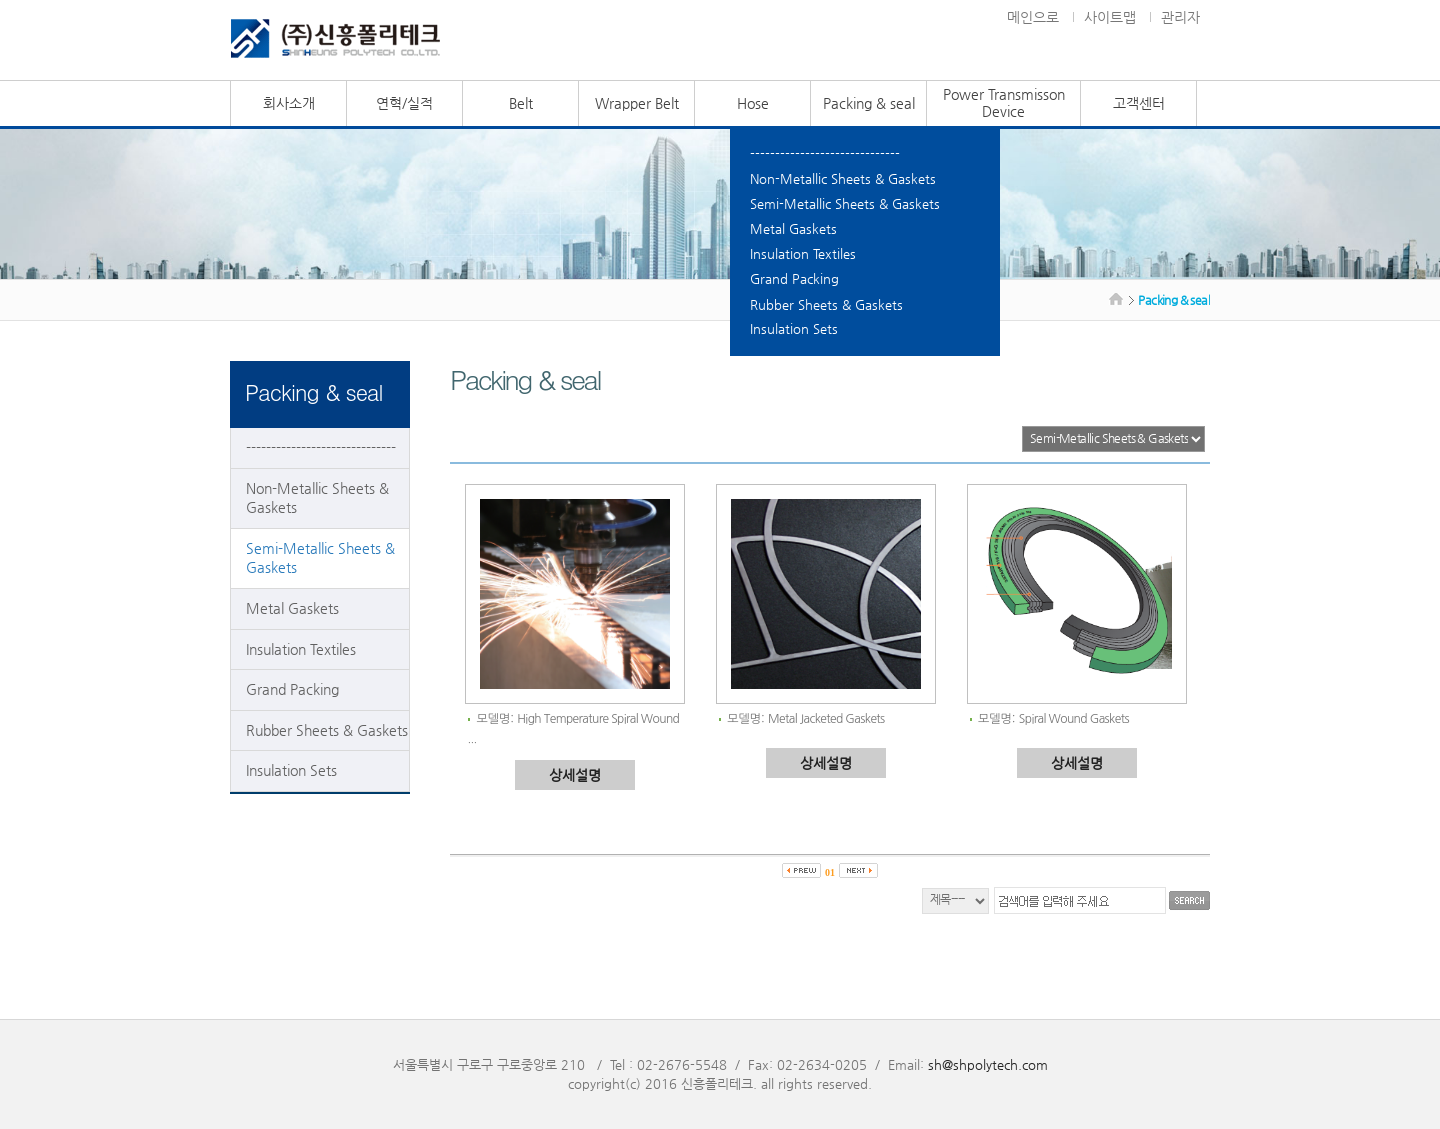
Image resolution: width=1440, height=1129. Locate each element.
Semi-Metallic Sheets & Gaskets (845, 203)
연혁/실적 (404, 103)
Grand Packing (794, 278)
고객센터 (1139, 103)
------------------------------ (825, 153)
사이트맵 (1110, 17)
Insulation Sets (794, 328)
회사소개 (289, 103)
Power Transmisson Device (1004, 102)
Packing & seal (869, 103)
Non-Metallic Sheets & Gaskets (843, 178)
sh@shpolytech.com (988, 1064)
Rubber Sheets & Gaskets (826, 304)
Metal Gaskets (793, 228)
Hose (753, 103)
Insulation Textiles (803, 253)
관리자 (1180, 17)
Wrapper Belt (637, 103)
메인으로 (1033, 17)
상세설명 (575, 775)
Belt (521, 103)
